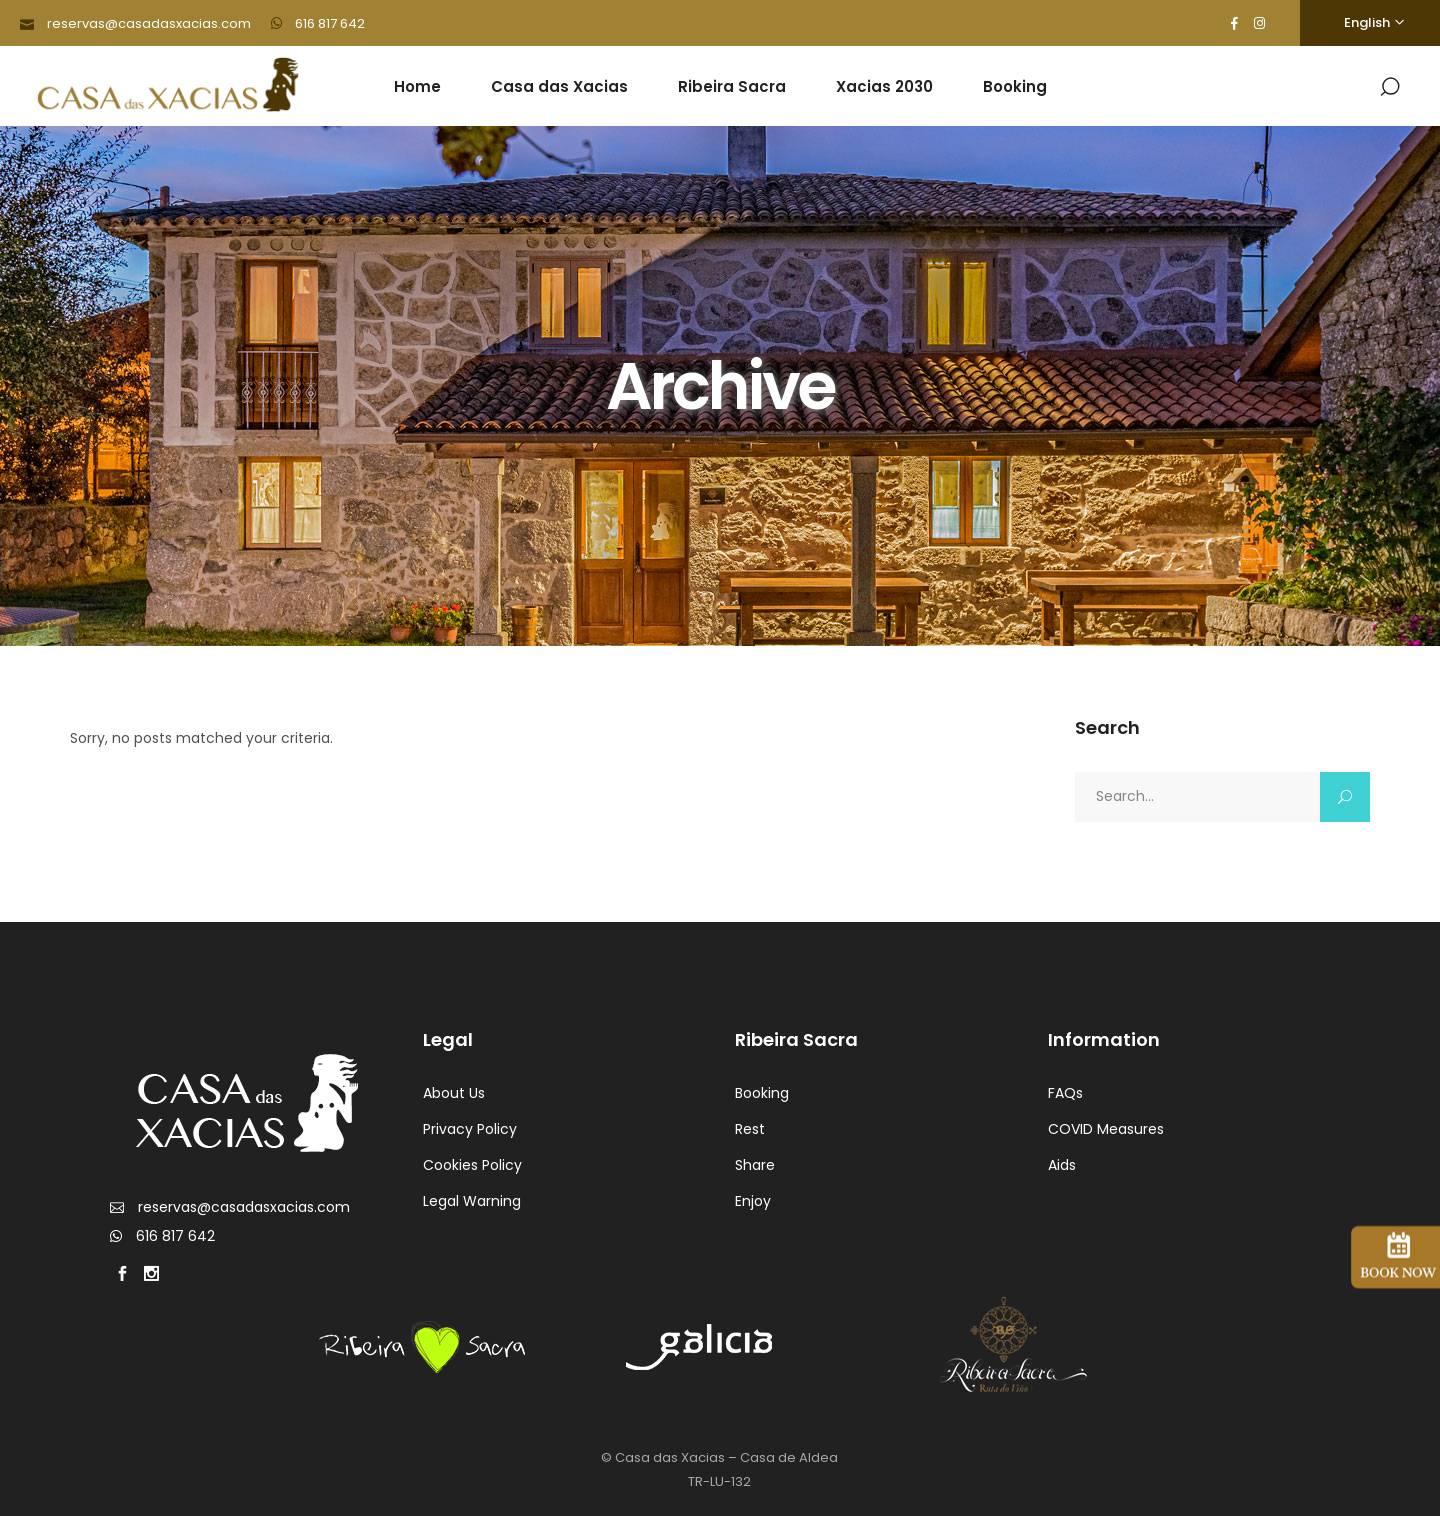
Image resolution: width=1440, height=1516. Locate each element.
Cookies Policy (472, 1165)
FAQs (1065, 1093)
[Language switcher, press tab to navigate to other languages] (1370, 23)
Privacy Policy (470, 1129)
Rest (750, 1129)
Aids (1062, 1165)
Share (755, 1165)
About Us (454, 1093)
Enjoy (753, 1201)
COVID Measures (1106, 1129)
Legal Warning (472, 1201)
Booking (762, 1093)
